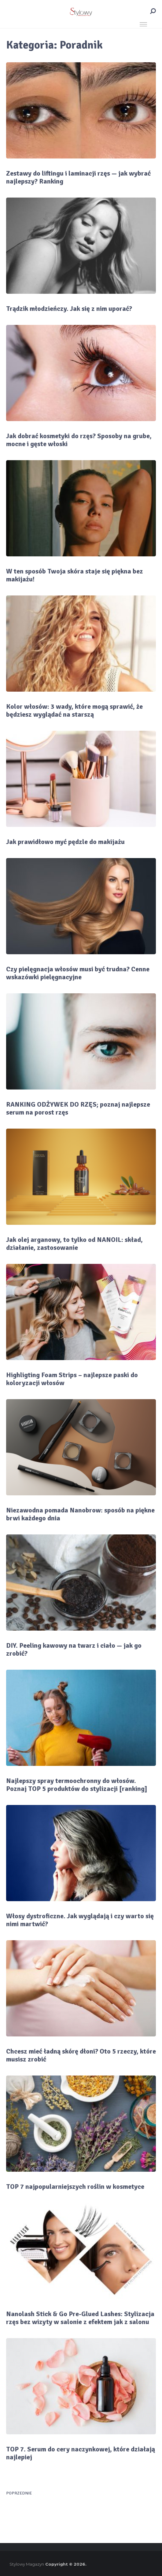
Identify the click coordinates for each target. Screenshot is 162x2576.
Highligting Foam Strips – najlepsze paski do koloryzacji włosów (72, 1379)
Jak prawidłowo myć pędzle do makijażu (65, 842)
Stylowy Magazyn (26, 2564)
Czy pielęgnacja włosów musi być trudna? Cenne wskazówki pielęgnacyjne (77, 973)
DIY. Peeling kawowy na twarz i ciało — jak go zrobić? (74, 1649)
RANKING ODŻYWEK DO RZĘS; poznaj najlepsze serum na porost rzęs (78, 1108)
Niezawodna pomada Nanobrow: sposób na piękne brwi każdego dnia (80, 1514)
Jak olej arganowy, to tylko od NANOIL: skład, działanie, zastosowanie (74, 1244)
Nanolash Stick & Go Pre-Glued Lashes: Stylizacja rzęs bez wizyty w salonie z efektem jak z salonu (80, 2318)
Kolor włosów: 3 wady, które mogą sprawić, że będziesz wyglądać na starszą (74, 711)
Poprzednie (19, 2493)
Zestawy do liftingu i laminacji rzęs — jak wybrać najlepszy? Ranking (78, 177)
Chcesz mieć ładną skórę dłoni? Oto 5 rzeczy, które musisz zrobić (81, 2055)
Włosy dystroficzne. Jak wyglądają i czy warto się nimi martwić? (80, 1920)
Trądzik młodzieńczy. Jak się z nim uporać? (69, 309)
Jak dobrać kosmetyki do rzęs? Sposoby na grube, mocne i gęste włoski (79, 440)
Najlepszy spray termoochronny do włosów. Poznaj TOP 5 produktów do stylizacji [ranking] (76, 1785)
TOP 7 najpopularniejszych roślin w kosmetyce (75, 2187)
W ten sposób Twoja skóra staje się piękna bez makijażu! (74, 575)
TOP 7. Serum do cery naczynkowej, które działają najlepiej (80, 2453)
